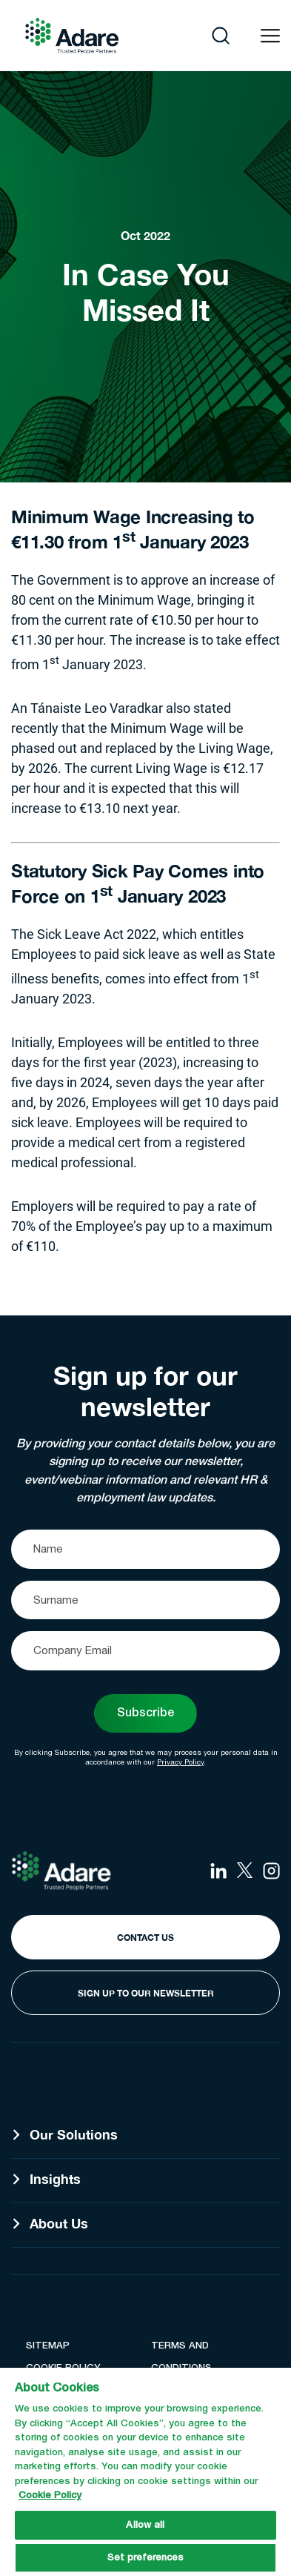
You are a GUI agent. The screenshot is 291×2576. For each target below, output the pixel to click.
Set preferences (145, 2558)
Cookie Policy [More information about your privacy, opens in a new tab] (50, 2496)
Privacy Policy (180, 1761)
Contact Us (145, 1937)
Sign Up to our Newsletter (146, 1993)
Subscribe (145, 1713)
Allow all (145, 2525)
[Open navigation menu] (270, 36)
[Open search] (221, 35)
